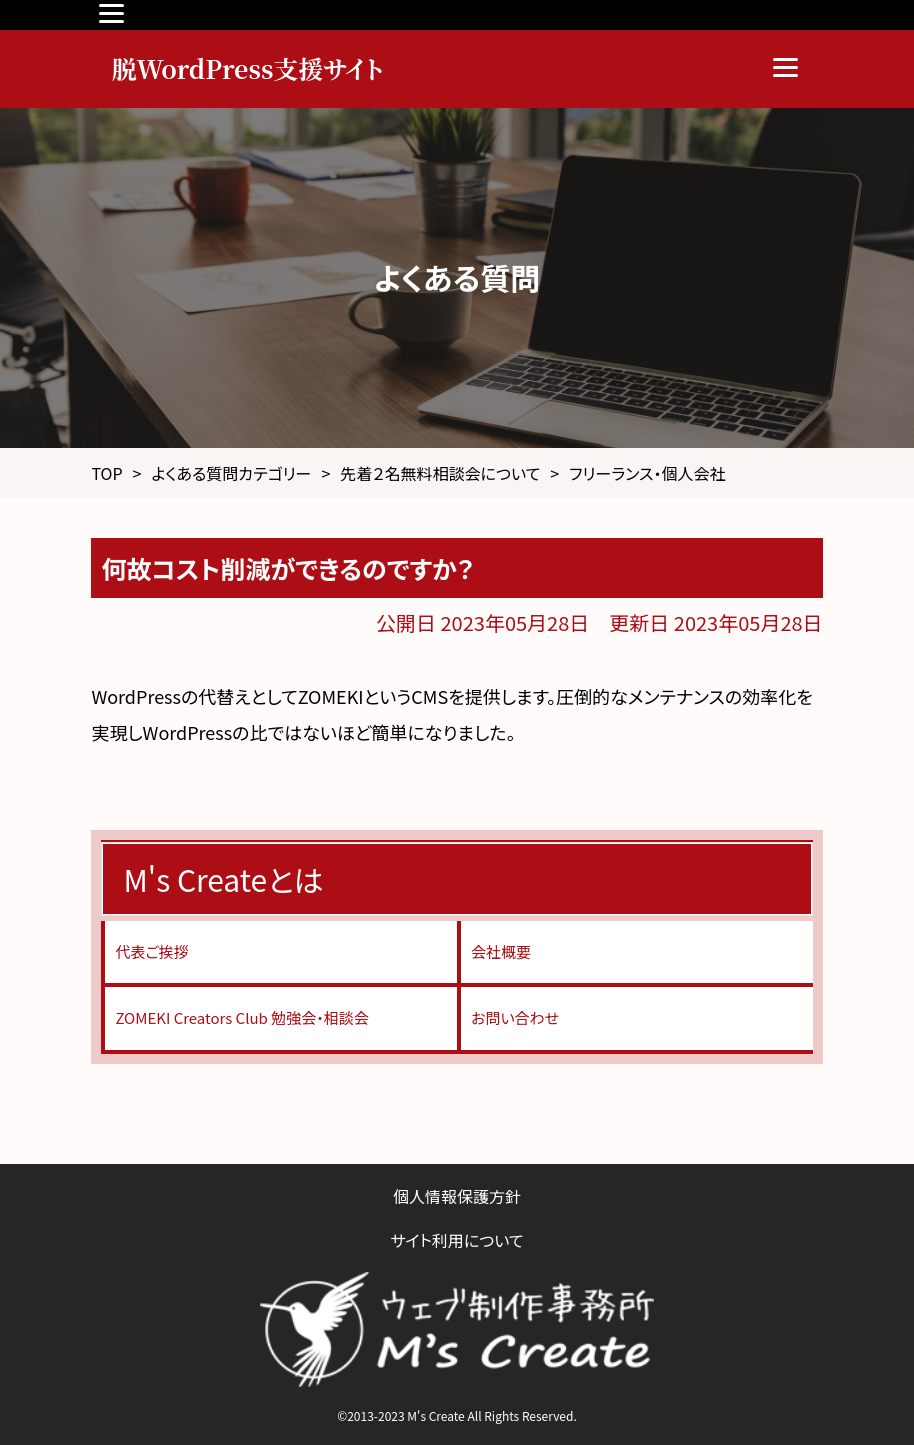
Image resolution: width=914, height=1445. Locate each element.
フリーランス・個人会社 (647, 473)
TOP (106, 473)
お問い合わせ (515, 1017)
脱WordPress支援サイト (247, 68)
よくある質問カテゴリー (231, 473)
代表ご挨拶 (151, 951)
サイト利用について (456, 1240)
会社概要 (501, 951)
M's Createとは (223, 879)
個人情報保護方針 (457, 1196)
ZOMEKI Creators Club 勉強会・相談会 (241, 1017)
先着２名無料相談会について (440, 473)
